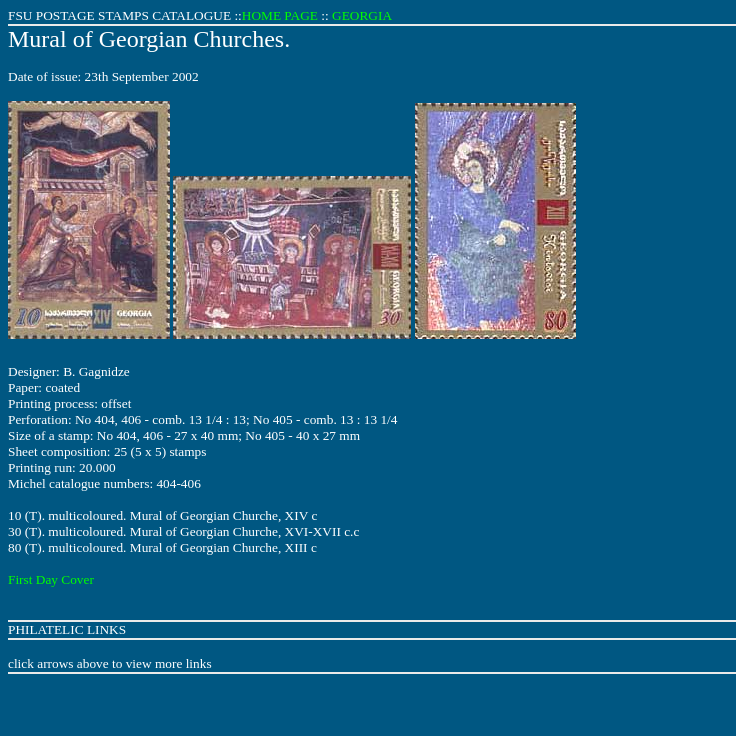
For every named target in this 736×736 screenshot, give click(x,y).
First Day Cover (51, 579)
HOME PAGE (280, 15)
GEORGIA (362, 15)
